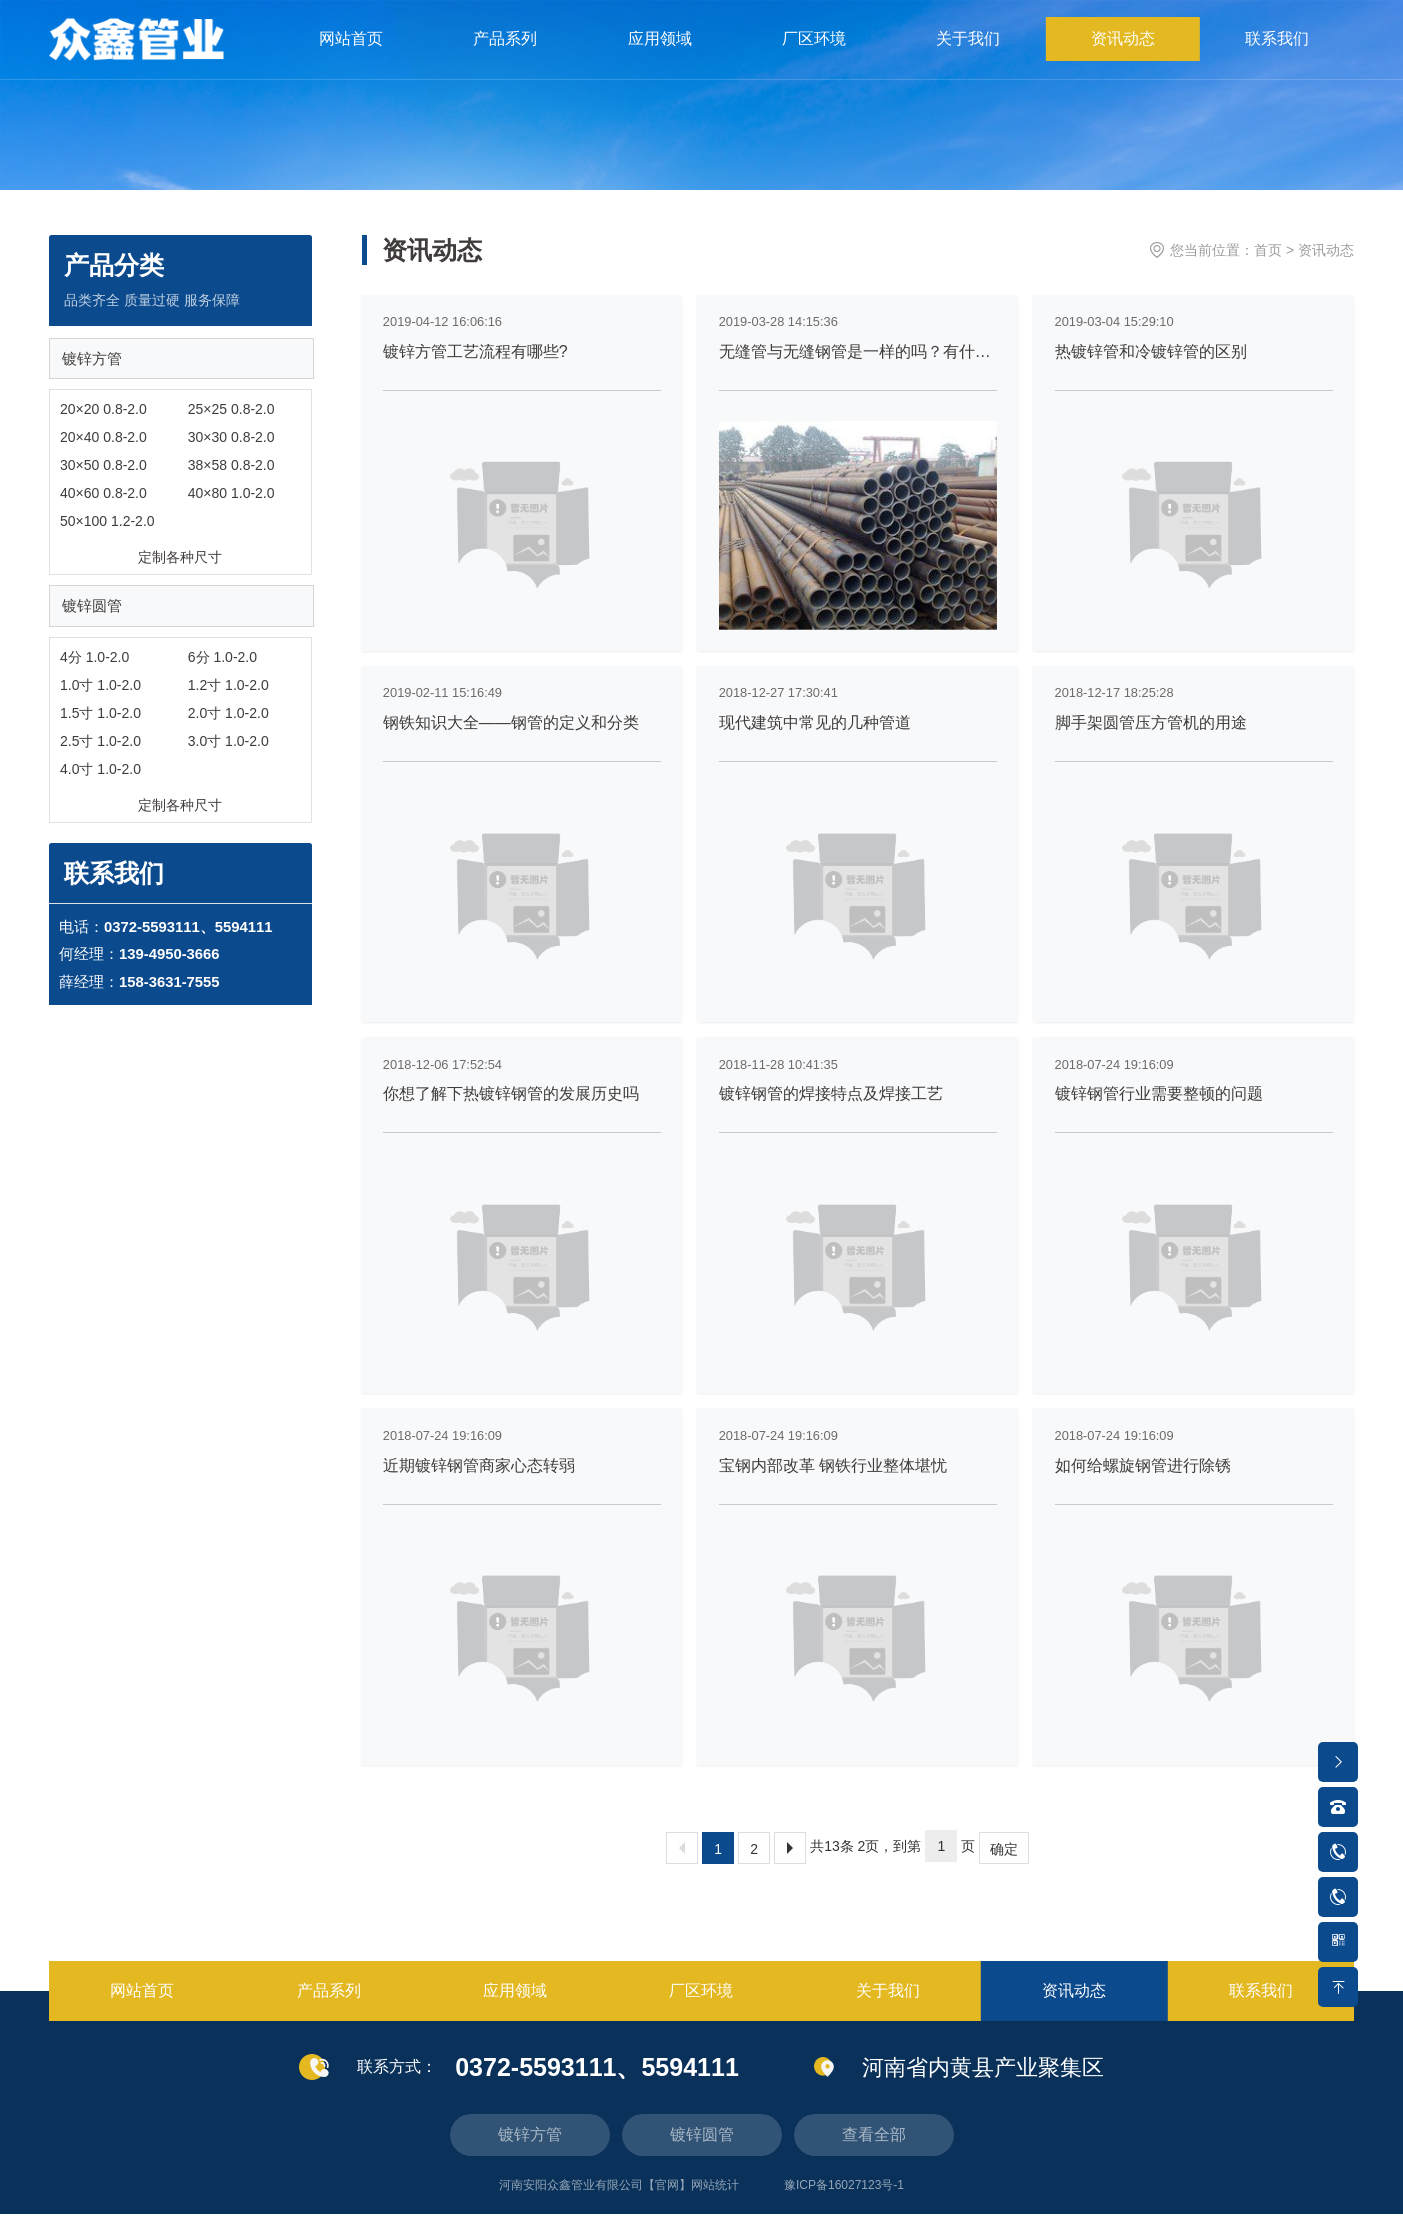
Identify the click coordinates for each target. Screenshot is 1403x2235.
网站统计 (715, 2206)
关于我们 (970, 59)
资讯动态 (1124, 59)
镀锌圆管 (95, 617)
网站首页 (356, 59)
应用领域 (663, 59)
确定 (1004, 1870)
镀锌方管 (95, 364)
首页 (1268, 250)
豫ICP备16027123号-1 (844, 2206)
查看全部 (874, 2155)
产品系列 (509, 59)
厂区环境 (817, 59)
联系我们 (1277, 59)
